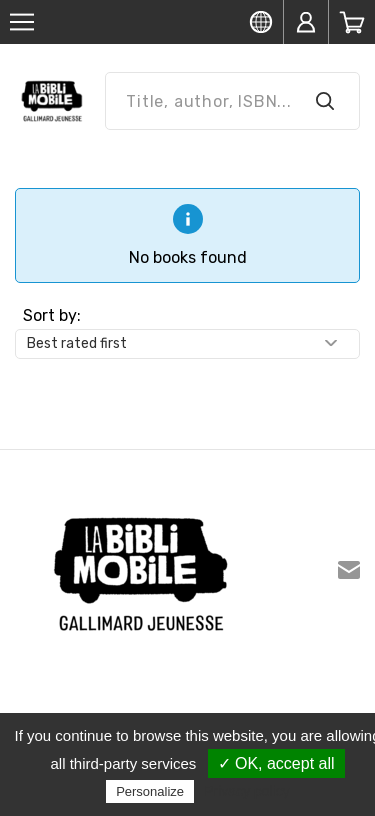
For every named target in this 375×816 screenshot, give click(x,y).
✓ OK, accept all (276, 763)
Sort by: (52, 315)
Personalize (150, 791)
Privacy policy (247, 791)
